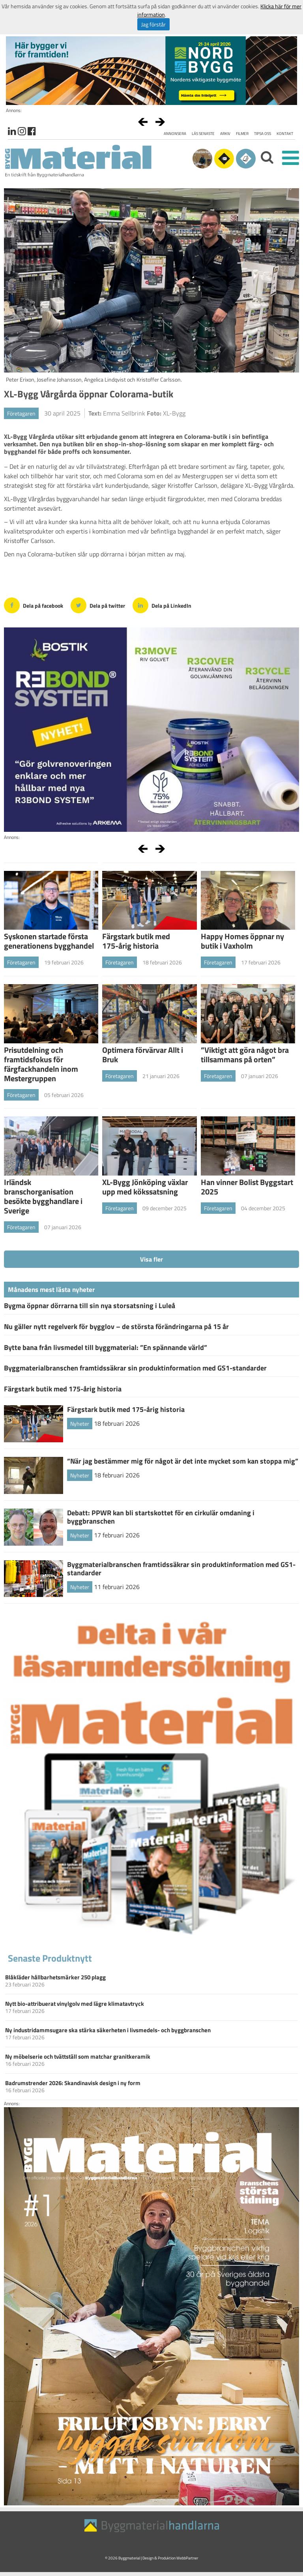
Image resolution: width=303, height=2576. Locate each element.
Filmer (242, 134)
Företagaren (21, 413)
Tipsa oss (262, 134)
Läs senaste (203, 134)
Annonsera (175, 134)
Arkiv (225, 134)
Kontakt (285, 134)
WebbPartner (187, 2558)
